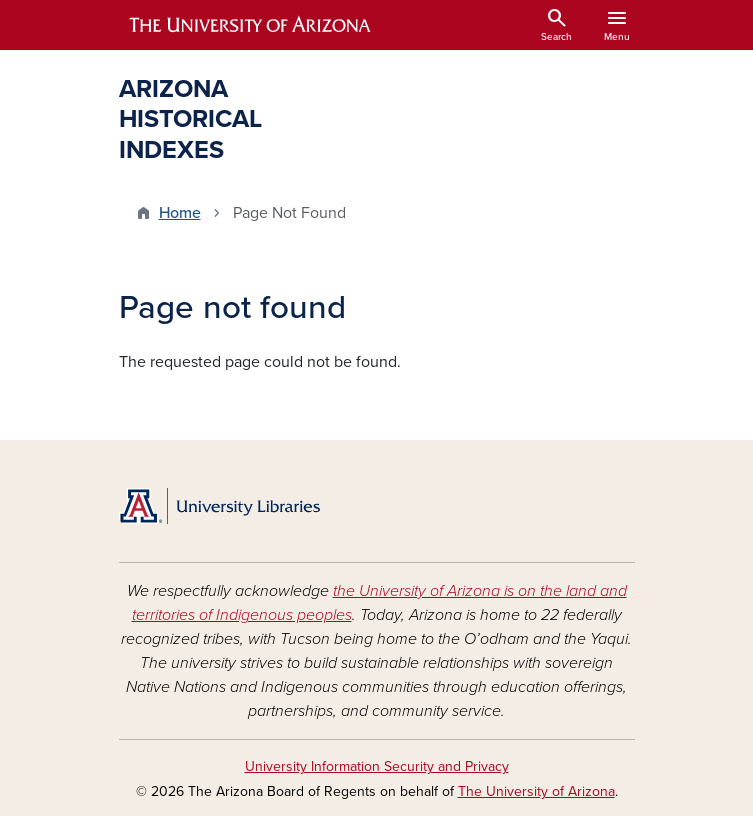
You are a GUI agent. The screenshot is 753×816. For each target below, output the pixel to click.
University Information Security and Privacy (377, 766)
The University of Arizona (536, 791)
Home (180, 213)
